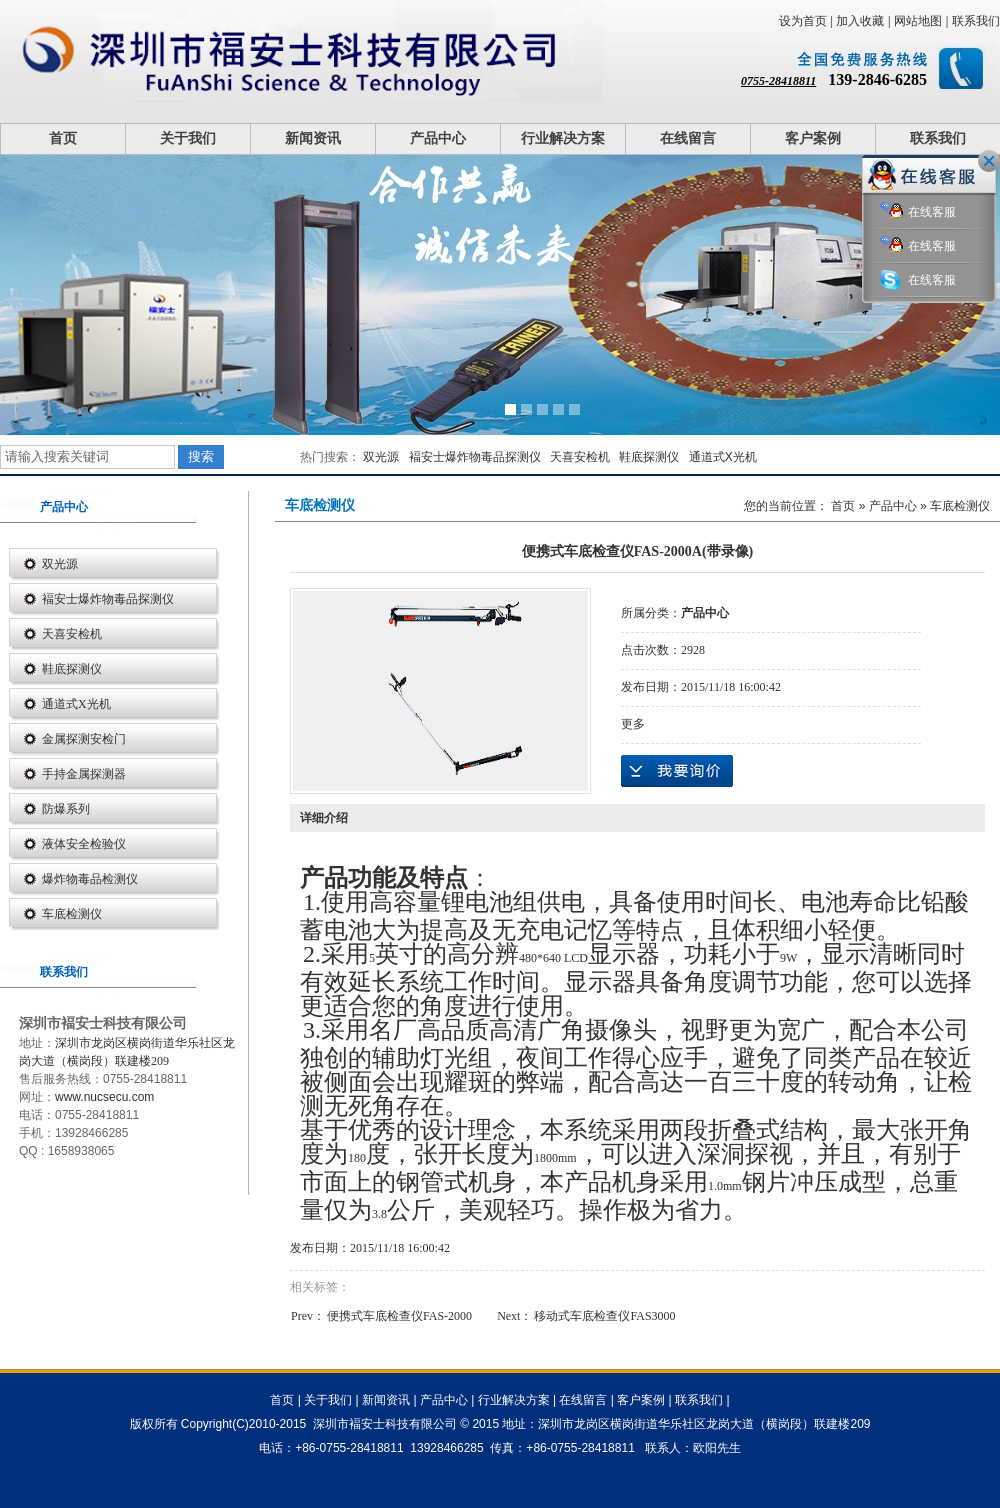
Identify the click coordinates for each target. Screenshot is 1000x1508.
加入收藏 (860, 21)
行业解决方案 (563, 138)
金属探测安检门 (84, 739)
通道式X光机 (723, 457)
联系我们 (976, 21)
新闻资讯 (313, 138)
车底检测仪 (72, 914)
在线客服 (918, 212)
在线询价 (677, 771)
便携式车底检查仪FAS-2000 (399, 1316)
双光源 (381, 457)
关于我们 (188, 138)
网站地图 (918, 21)
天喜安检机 (580, 457)
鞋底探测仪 (649, 457)
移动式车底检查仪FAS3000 (604, 1316)
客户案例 (813, 138)
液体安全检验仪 (84, 844)
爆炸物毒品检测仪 (90, 879)
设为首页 (803, 21)
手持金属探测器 (84, 774)
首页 (63, 138)
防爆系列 (66, 809)
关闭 (989, 161)
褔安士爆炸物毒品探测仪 (475, 457)
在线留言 (688, 138)
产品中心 (438, 138)
